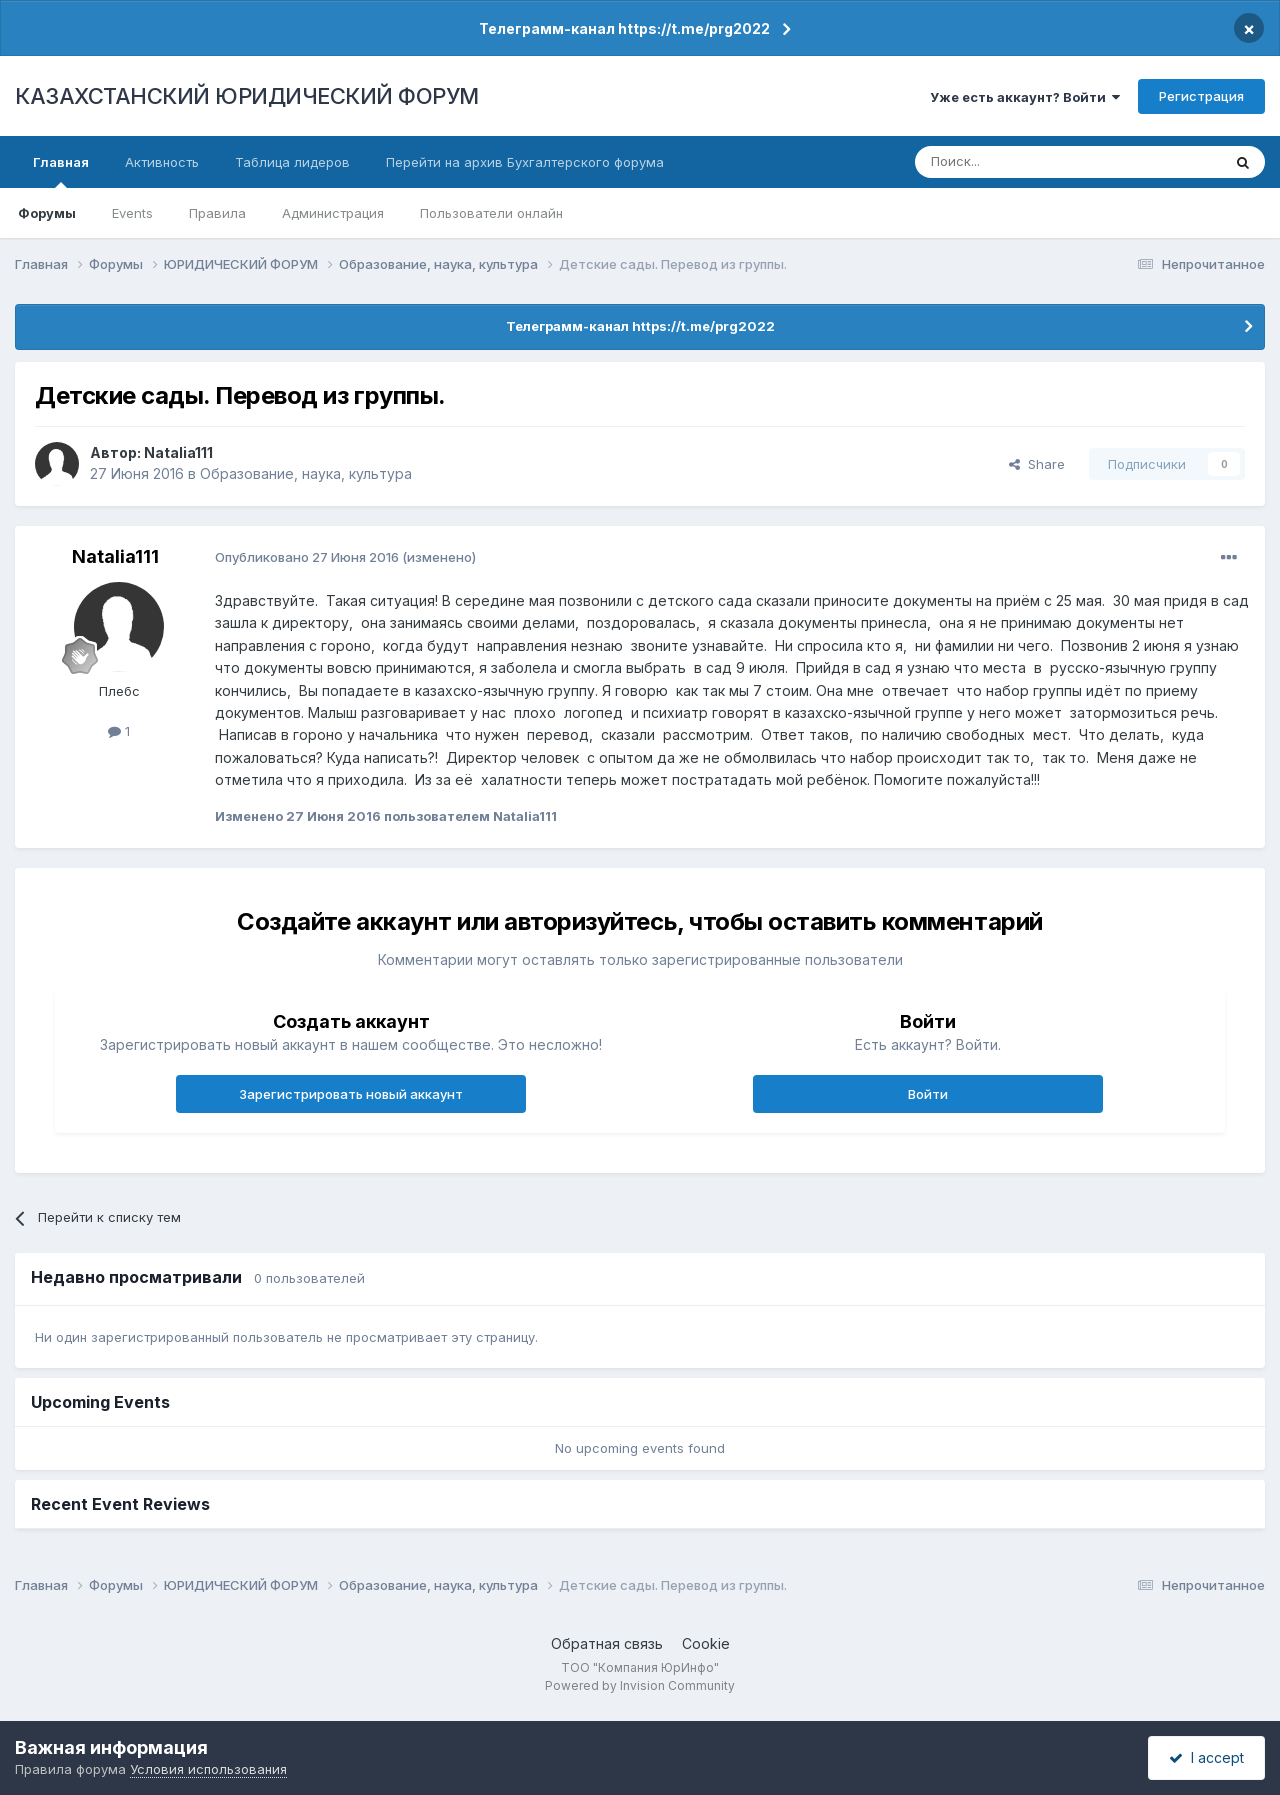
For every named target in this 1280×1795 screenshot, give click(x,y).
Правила (217, 213)
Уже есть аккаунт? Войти (1025, 97)
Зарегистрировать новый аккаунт (351, 1094)
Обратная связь (607, 1643)
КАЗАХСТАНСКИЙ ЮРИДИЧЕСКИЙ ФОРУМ (247, 96)
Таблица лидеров (292, 162)
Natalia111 (178, 452)
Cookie (706, 1643)
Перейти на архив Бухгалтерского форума (525, 162)
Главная (61, 171)
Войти (928, 1094)
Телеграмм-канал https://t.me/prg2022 (624, 28)
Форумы (47, 213)
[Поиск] (1013, 162)
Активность (162, 162)
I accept (1206, 1757)
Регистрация (1201, 96)
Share (1037, 464)
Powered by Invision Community (640, 1685)
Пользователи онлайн (491, 213)
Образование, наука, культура (306, 473)
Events (132, 213)
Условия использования (208, 1769)
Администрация (333, 213)
